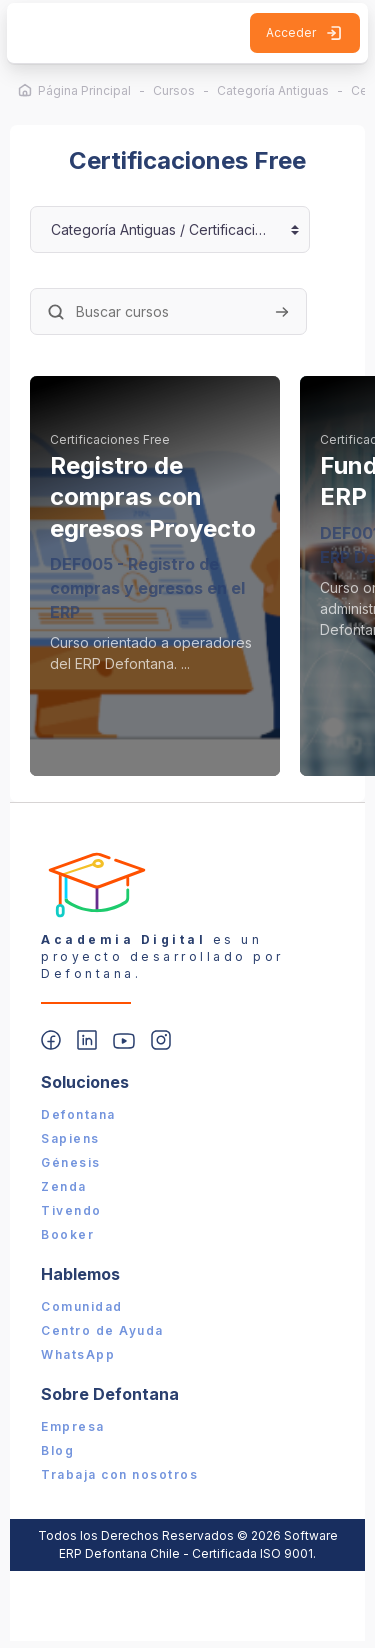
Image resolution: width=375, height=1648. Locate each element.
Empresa (73, 1426)
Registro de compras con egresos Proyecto (153, 496)
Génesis (71, 1162)
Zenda (64, 1186)
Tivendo (71, 1210)
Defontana (78, 1114)
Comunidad (82, 1306)
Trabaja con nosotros (119, 1474)
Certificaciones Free (110, 439)
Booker (67, 1234)
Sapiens (70, 1138)
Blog (57, 1450)
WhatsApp (78, 1354)
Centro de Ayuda (102, 1330)
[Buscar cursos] (168, 311)
